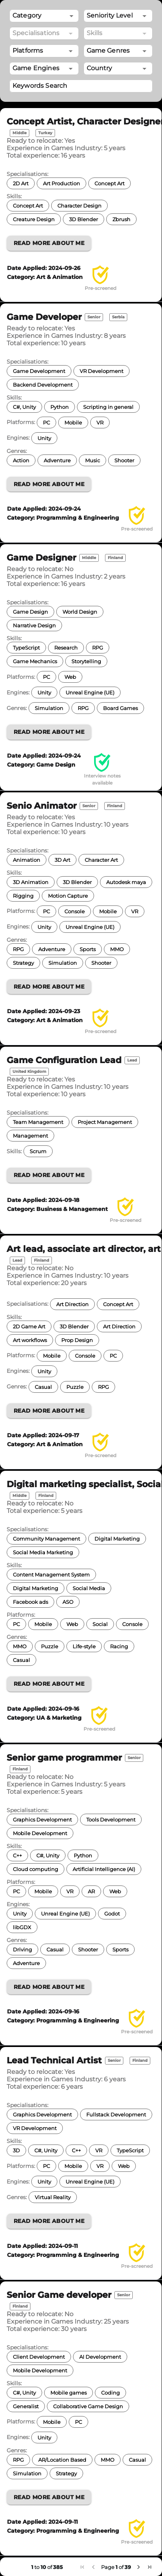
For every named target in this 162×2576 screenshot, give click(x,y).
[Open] (144, 16)
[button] (44, 15)
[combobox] (118, 15)
